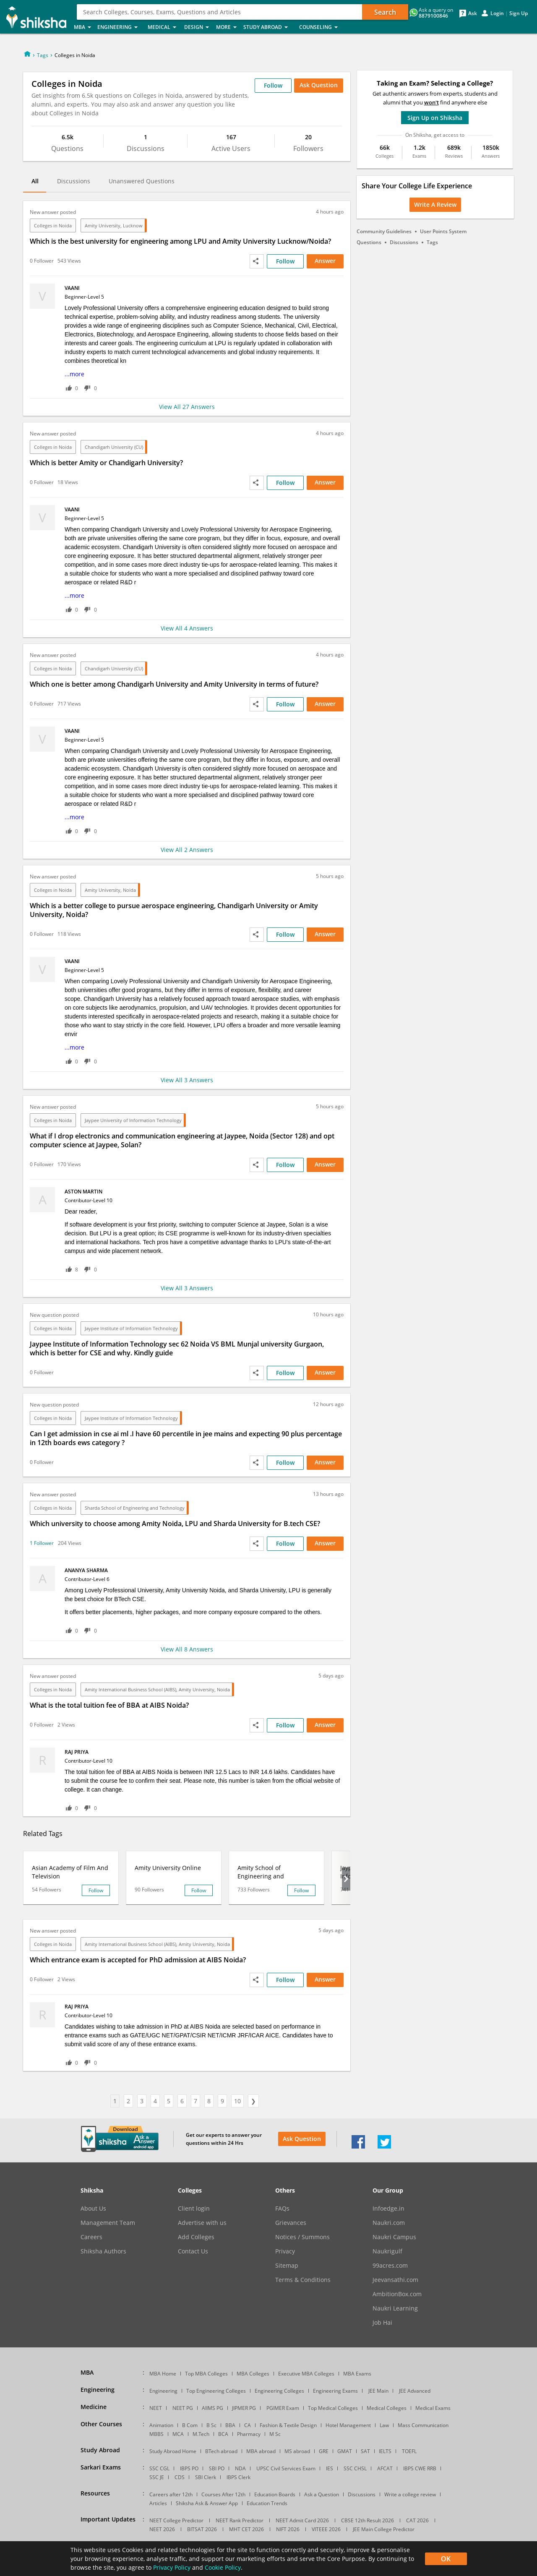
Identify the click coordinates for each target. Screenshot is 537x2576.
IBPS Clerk (238, 2477)
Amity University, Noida (110, 890)
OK (446, 2558)
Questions (369, 242)
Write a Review (435, 204)
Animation (161, 2425)
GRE (323, 2451)
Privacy (285, 2251)
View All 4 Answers (187, 628)
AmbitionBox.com (397, 2294)
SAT (365, 2451)
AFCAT (385, 2468)
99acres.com (390, 2266)
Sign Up (518, 13)
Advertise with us (202, 2223)
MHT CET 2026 (246, 2529)
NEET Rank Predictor (239, 2520)
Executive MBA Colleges (306, 2373)
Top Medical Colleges (333, 2408)
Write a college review (410, 2494)
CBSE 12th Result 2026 (367, 2520)
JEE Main (378, 2390)
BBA (230, 2425)
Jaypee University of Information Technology (133, 1120)
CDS (180, 2477)
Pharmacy (249, 2434)
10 (237, 2101)
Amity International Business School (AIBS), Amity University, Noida (157, 1689)
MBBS (156, 2434)
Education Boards (274, 2494)
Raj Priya (77, 1752)
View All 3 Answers (187, 1080)
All (35, 181)
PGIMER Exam (282, 2408)
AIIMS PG (212, 2408)
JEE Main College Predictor (383, 2529)
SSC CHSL (355, 2468)
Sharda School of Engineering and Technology (135, 1508)
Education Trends (267, 2503)
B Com (190, 2425)
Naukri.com (389, 2223)
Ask (472, 13)
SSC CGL (159, 2468)
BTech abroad (221, 2451)
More (227, 27)
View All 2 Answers (187, 850)
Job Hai (382, 2323)
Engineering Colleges (279, 2390)
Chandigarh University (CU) (114, 447)
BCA (223, 2434)
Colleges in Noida (53, 225)
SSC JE (156, 2477)
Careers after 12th (171, 2494)
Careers (91, 2237)
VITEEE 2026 (326, 2529)
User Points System (443, 231)
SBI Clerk (205, 2477)
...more (74, 374)
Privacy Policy (171, 2567)
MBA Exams (357, 2373)
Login (497, 13)
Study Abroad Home (172, 2451)
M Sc (275, 2434)
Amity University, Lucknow (114, 225)
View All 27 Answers (187, 407)
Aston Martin (84, 1191)
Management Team (108, 2223)
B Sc (211, 2425)
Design (197, 27)
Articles (158, 2503)
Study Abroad (268, 27)
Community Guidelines (384, 231)
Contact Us (193, 2251)
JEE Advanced (414, 2390)
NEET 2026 (162, 2529)
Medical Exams (433, 2408)
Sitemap (286, 2266)
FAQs (282, 2208)
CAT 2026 (417, 2520)
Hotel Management (348, 2425)
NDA (240, 2468)
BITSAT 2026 (202, 2529)
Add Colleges (196, 2237)
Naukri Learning (395, 2308)
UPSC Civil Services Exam (285, 2468)
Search (385, 12)
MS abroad (297, 2451)
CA (247, 2425)
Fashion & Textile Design (288, 2425)
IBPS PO (189, 2468)
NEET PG (182, 2408)
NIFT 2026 (288, 2529)
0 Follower (42, 260)
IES (329, 2468)
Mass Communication (423, 2425)
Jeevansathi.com (395, 2280)
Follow (273, 85)
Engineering (120, 27)
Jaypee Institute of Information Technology (131, 1328)
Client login (194, 2208)
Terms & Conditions (303, 2280)
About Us (93, 2208)
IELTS (385, 2451)
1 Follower (42, 1543)
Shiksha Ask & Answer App (207, 2503)
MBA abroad (261, 2451)
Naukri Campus (394, 2237)
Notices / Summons (302, 2237)
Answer (325, 261)
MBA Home (162, 2373)
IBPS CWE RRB (419, 2468)
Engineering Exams (335, 2390)
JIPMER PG (244, 2408)
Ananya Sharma (87, 1570)
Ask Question (319, 85)
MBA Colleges (253, 2373)
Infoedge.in (388, 2208)
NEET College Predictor (176, 2520)
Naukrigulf (387, 2251)
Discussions (73, 181)
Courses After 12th (223, 2494)
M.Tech (201, 2434)
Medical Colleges (387, 2408)
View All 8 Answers (187, 1649)
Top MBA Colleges (206, 2373)
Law (384, 2425)
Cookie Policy (223, 2567)
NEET (155, 2408)
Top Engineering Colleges (216, 2390)
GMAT (344, 2451)
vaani (73, 288)
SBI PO (216, 2468)
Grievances (290, 2223)
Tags (42, 55)
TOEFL (409, 2451)
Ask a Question (321, 2494)
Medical (163, 27)
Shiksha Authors (103, 2251)
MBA (83, 27)
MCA (178, 2434)
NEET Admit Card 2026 (302, 2520)
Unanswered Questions (142, 181)
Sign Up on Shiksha (434, 118)
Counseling (321, 27)
